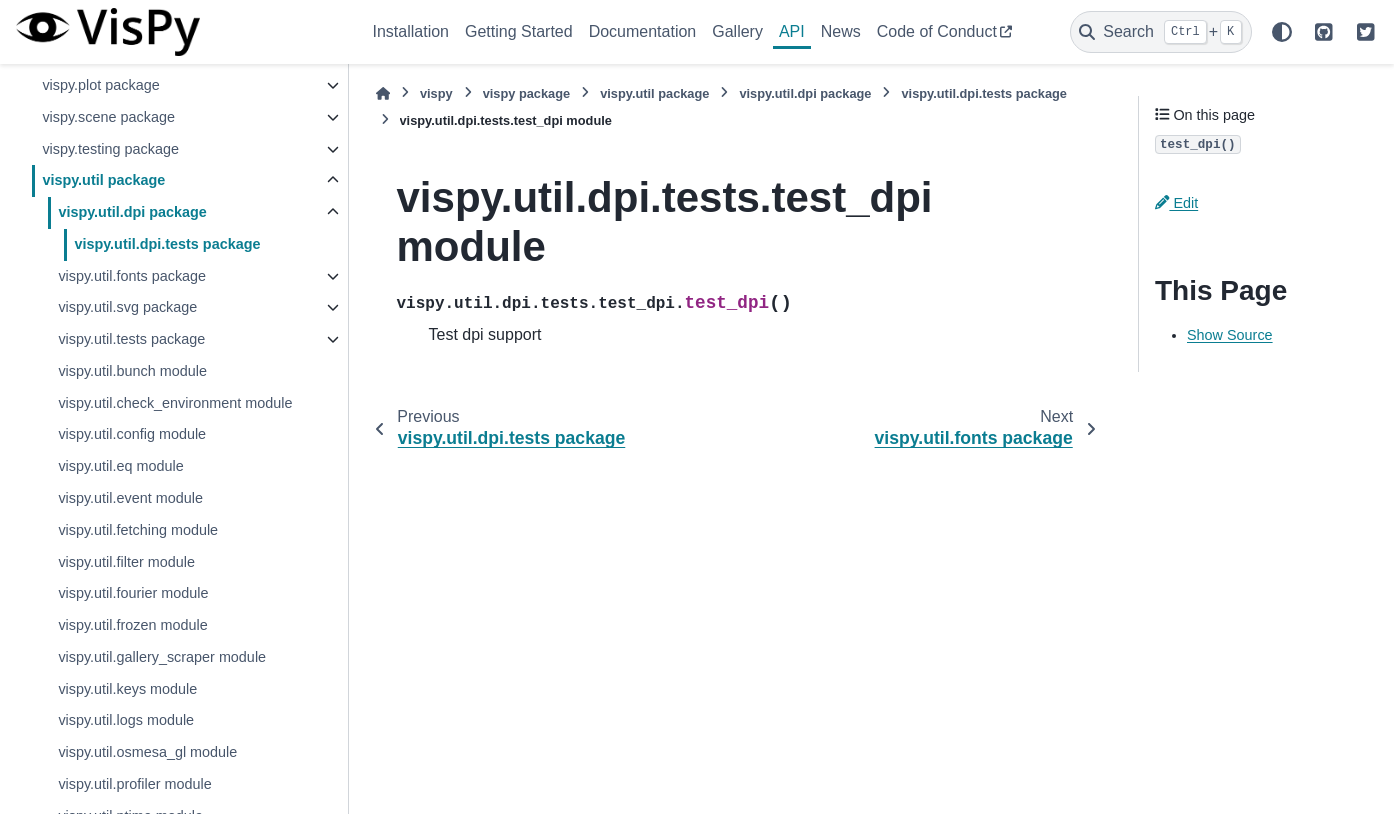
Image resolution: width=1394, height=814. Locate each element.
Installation (411, 31)
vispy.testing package (110, 149)
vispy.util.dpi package (132, 212)
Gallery (737, 31)
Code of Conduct (937, 31)
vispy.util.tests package (131, 339)
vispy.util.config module (132, 434)
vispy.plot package (100, 85)
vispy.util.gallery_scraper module (162, 657)
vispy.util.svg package (127, 307)
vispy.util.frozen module (132, 625)
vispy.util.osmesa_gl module (147, 752)
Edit (1176, 203)
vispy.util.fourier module (133, 593)
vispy (436, 93)
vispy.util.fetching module (138, 530)
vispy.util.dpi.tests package (167, 244)
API (792, 31)
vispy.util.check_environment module (175, 403)
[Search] (1161, 32)
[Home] (383, 93)
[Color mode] (1282, 32)
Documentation (643, 31)
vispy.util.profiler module (134, 784)
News (841, 31)
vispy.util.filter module (126, 562)
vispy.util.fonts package (132, 276)
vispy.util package (103, 180)
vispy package (527, 93)
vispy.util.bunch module (132, 371)
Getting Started (519, 31)
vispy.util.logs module (126, 720)
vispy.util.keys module (127, 689)
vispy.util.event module (130, 498)
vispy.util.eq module (120, 466)
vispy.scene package (108, 117)
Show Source (1230, 335)
